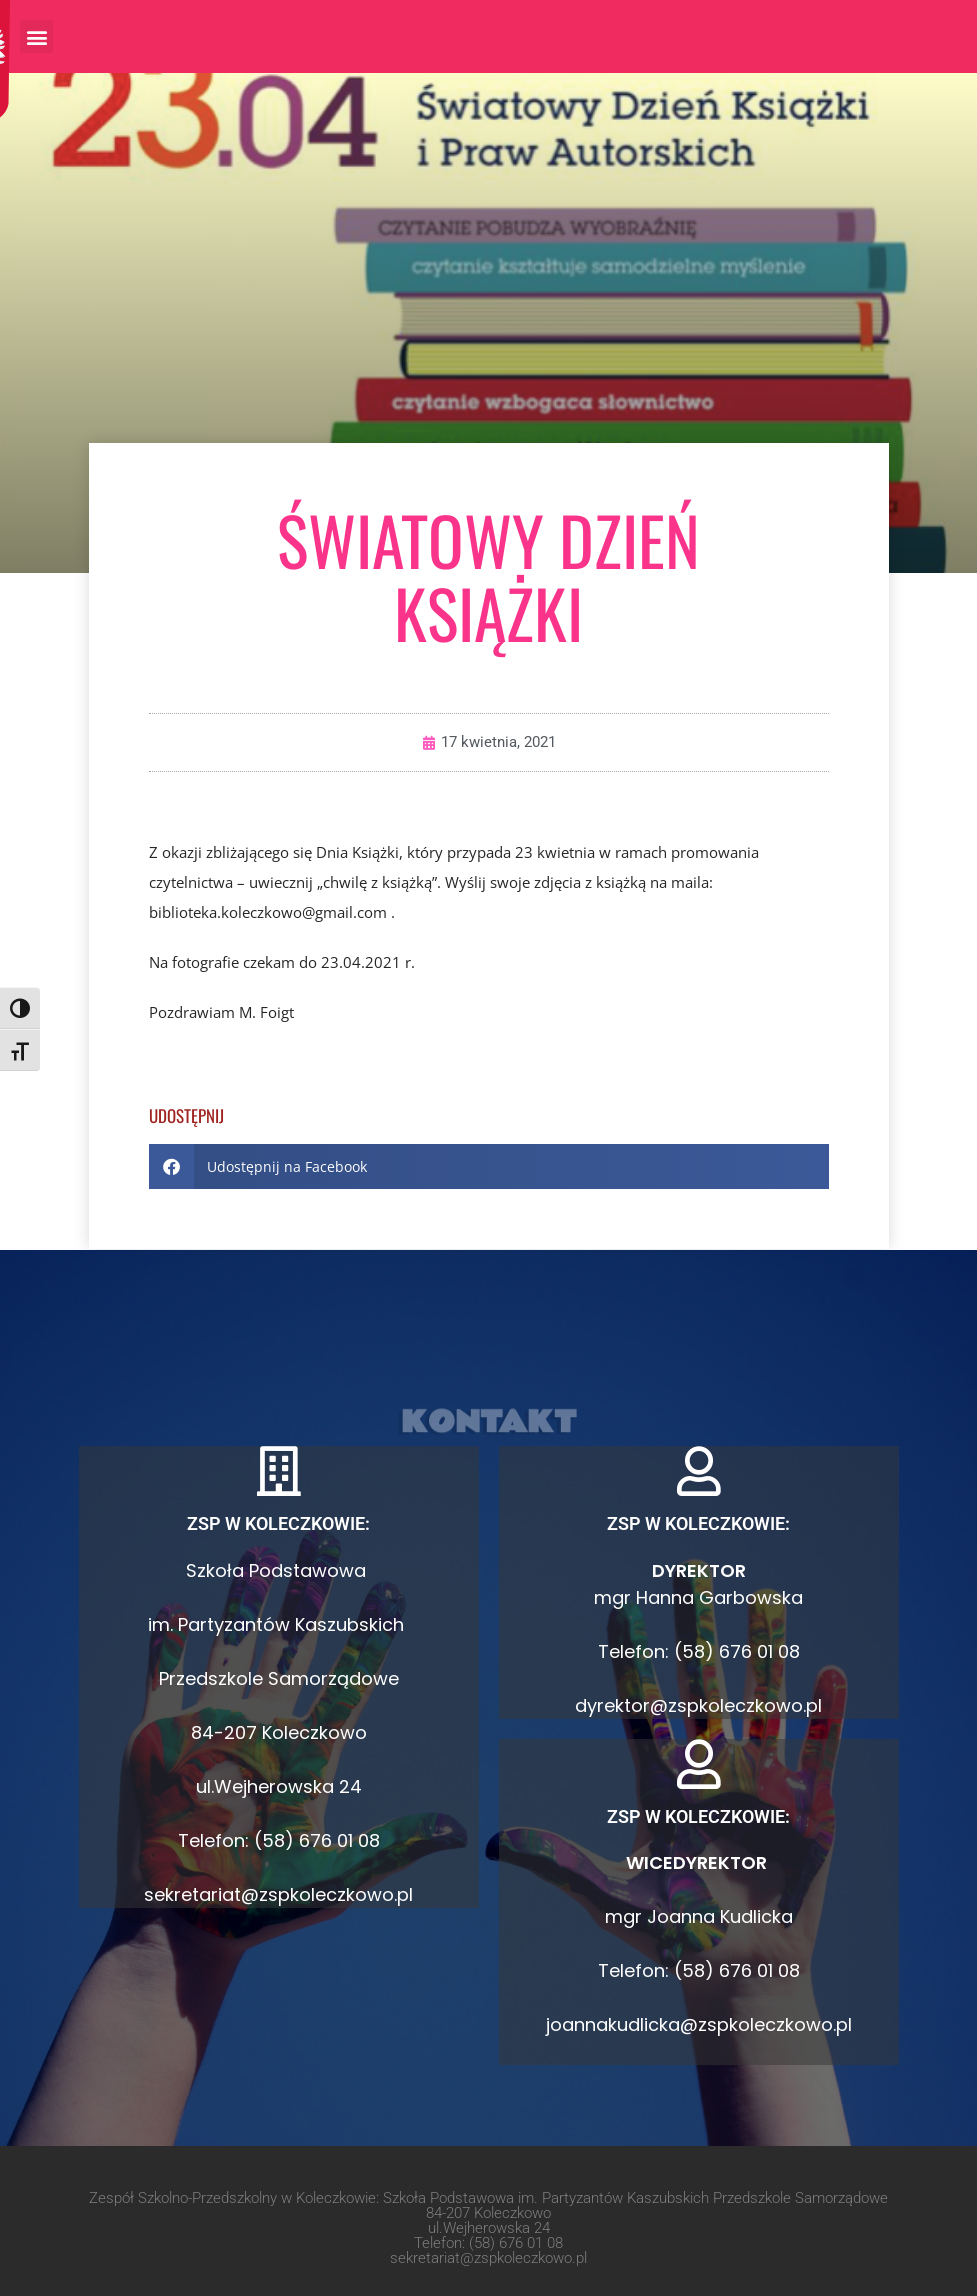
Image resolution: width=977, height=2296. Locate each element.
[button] (36, 36)
